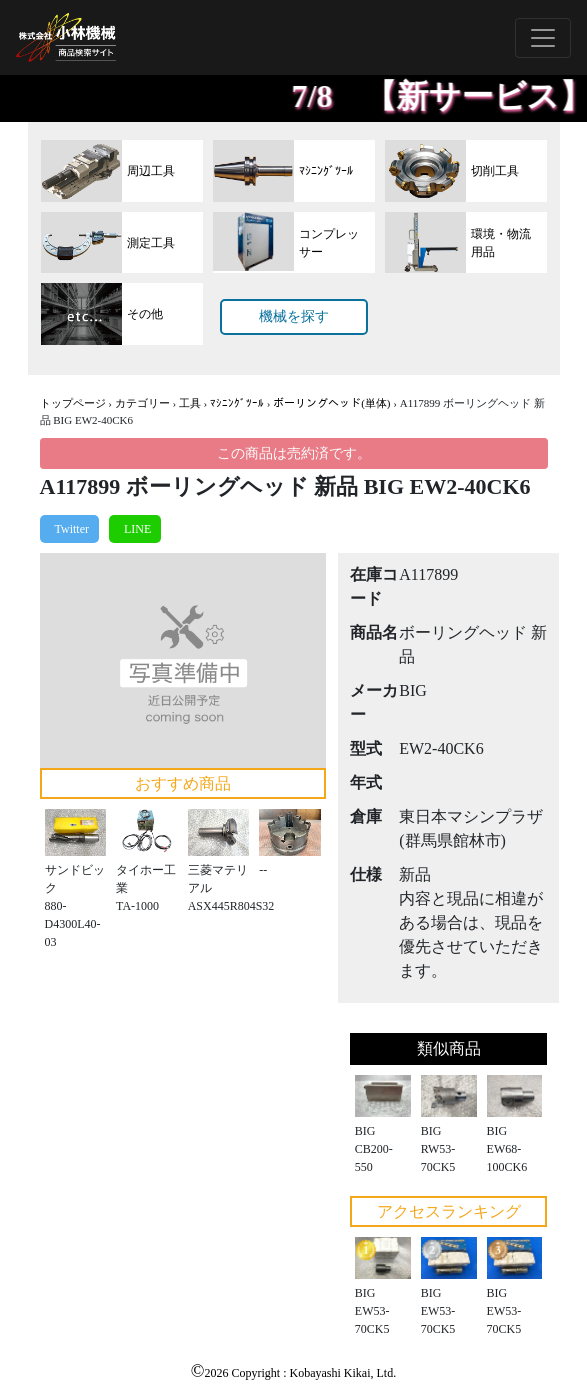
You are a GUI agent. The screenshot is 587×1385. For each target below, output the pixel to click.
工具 (190, 403)
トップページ (73, 403)
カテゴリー (142, 403)
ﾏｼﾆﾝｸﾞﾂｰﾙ (237, 403)
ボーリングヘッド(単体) (331, 403)
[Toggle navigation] (543, 38)
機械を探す (294, 316)
